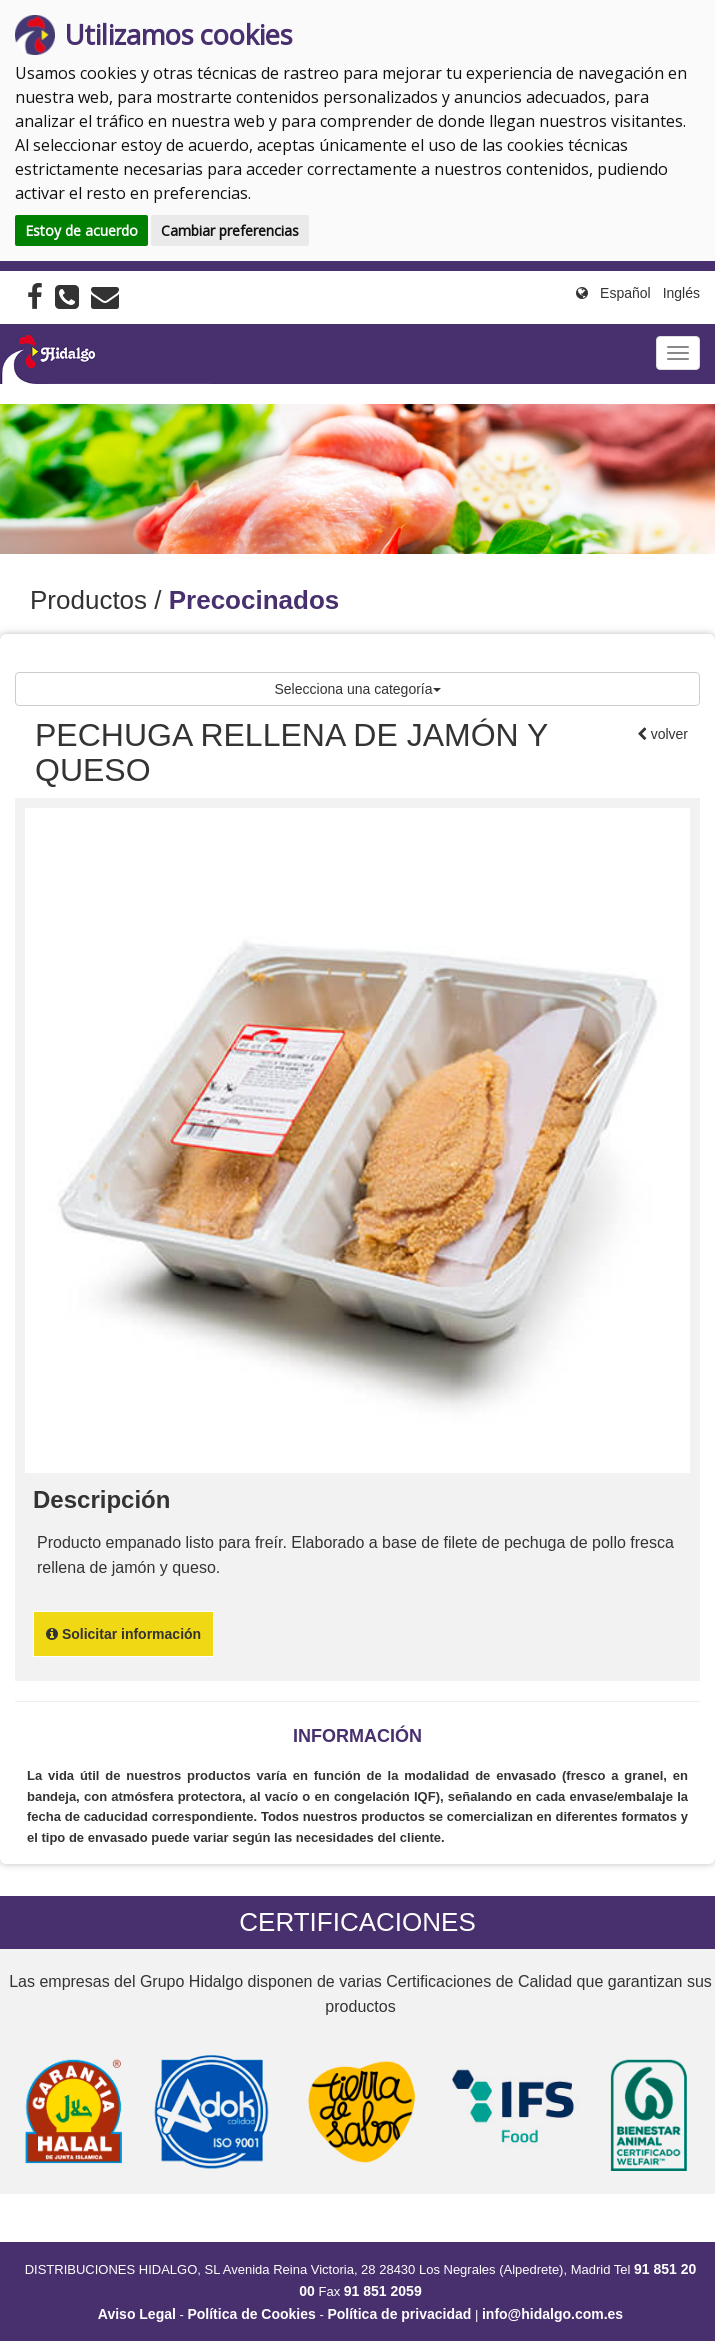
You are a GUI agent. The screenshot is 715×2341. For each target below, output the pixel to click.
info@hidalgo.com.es (552, 2314)
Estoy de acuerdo (81, 230)
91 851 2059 (383, 2291)
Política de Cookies (251, 2314)
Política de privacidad (399, 2314)
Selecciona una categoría (358, 689)
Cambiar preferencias (230, 230)
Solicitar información (123, 1634)
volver (667, 734)
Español (625, 293)
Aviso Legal (137, 2314)
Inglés (681, 293)
